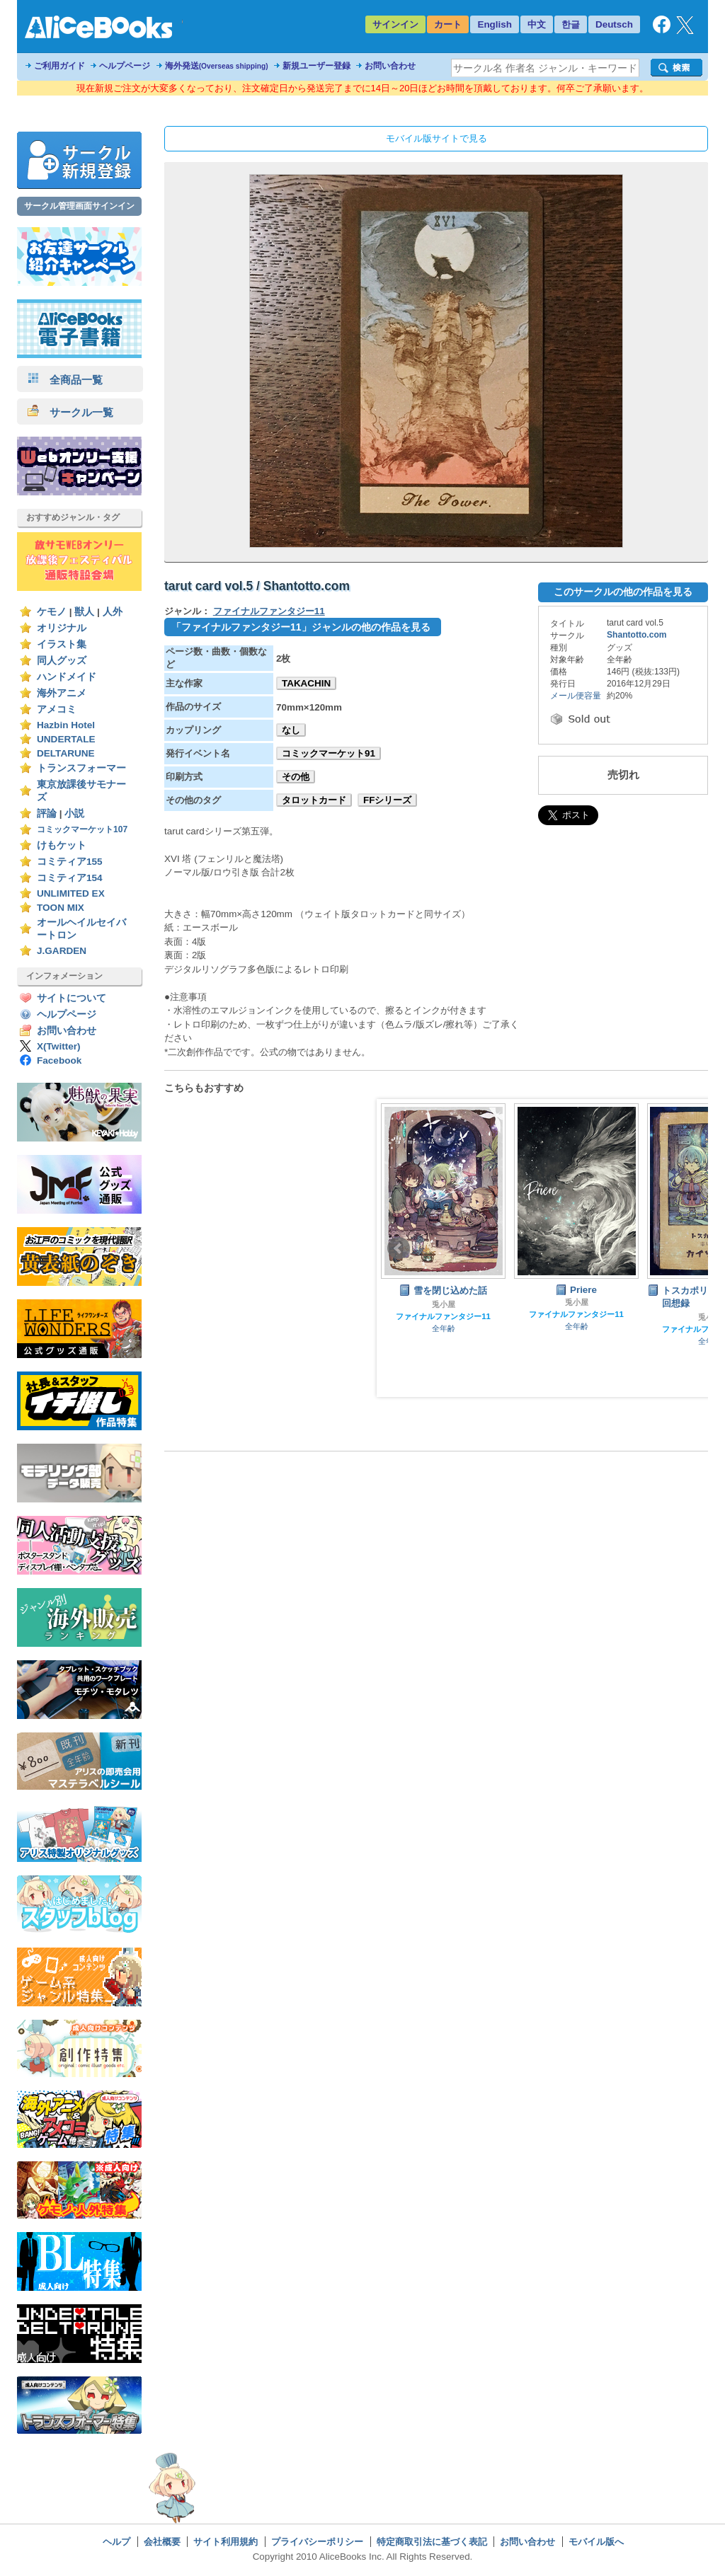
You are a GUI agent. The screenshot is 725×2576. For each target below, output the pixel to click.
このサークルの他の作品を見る (623, 591)
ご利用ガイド (59, 66)
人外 (112, 611)
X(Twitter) (59, 1046)
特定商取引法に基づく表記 (432, 2541)
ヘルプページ (124, 66)
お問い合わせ (390, 66)
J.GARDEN (61, 950)
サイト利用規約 (225, 2541)
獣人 (84, 611)
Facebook (59, 1060)
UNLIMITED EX (71, 893)
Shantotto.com (637, 635)
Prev (398, 1248)
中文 (536, 24)
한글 (570, 24)
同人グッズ (61, 660)
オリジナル (61, 628)
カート (448, 24)
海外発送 (216, 66)
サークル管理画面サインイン (79, 206)
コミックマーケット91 (328, 753)
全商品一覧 (65, 380)
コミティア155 (70, 861)
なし (291, 730)
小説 (74, 813)
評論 (47, 813)
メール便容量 (575, 696)
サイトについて (71, 998)
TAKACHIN (306, 683)
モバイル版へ (596, 2541)
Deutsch (614, 24)
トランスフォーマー (81, 768)
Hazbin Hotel (66, 725)
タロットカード (314, 800)
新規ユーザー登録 (316, 66)
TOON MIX (60, 907)
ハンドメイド (66, 677)
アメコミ (56, 709)
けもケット (61, 845)
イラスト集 (61, 644)
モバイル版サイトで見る (436, 138)
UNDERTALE (66, 739)
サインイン (395, 24)
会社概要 (162, 2541)
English (494, 24)
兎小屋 (443, 1304)
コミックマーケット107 (82, 829)
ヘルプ (116, 2541)
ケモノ (52, 611)
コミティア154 (70, 878)
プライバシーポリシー (317, 2541)
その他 (295, 776)
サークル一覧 (70, 412)
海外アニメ (61, 693)
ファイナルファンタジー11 (269, 611)
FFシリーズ (387, 800)
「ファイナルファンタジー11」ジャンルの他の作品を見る (300, 627)
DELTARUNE (66, 753)
